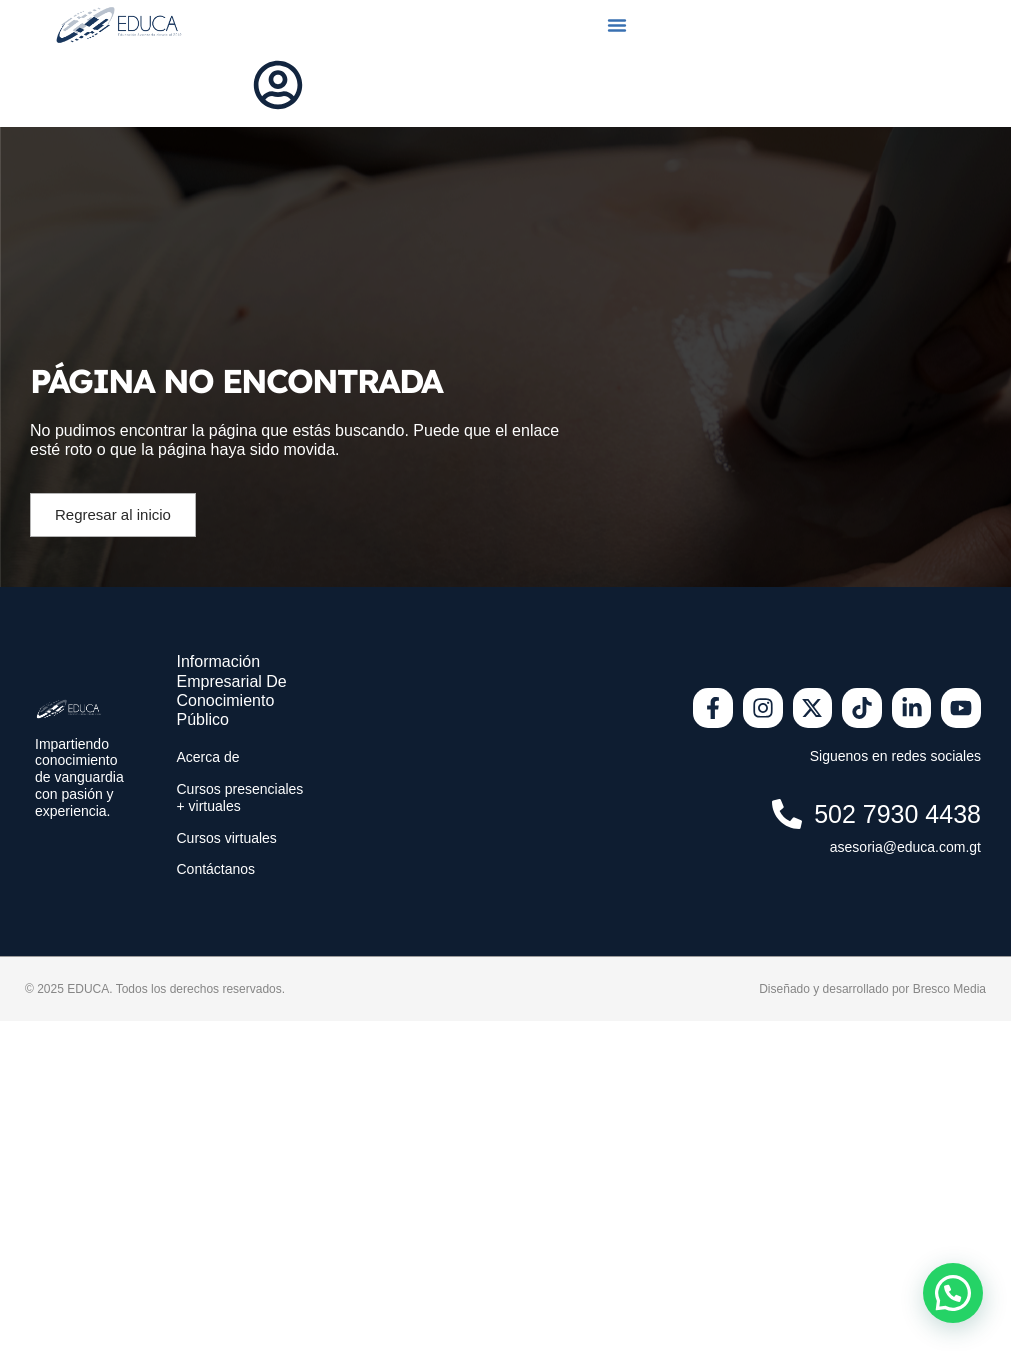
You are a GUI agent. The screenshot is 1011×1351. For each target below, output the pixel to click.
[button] (617, 25)
